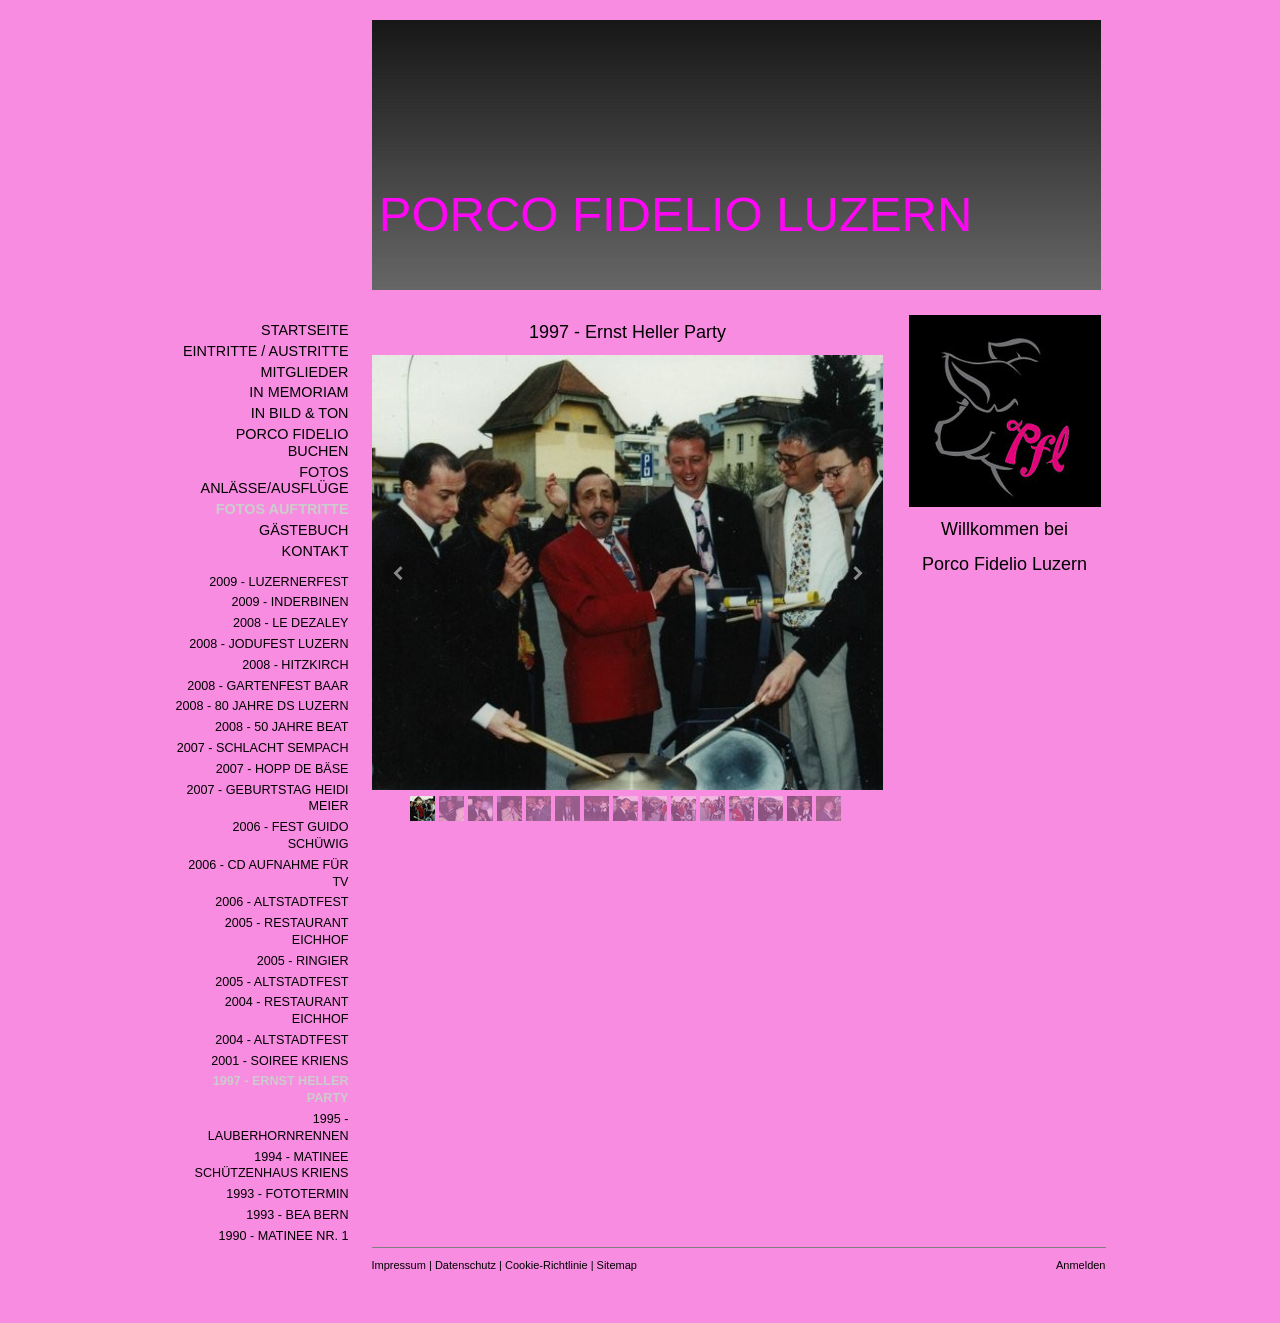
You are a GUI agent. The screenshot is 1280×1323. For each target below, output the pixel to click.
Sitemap (617, 1265)
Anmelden (1081, 1265)
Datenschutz (465, 1265)
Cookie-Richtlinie (546, 1265)
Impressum (399, 1265)
